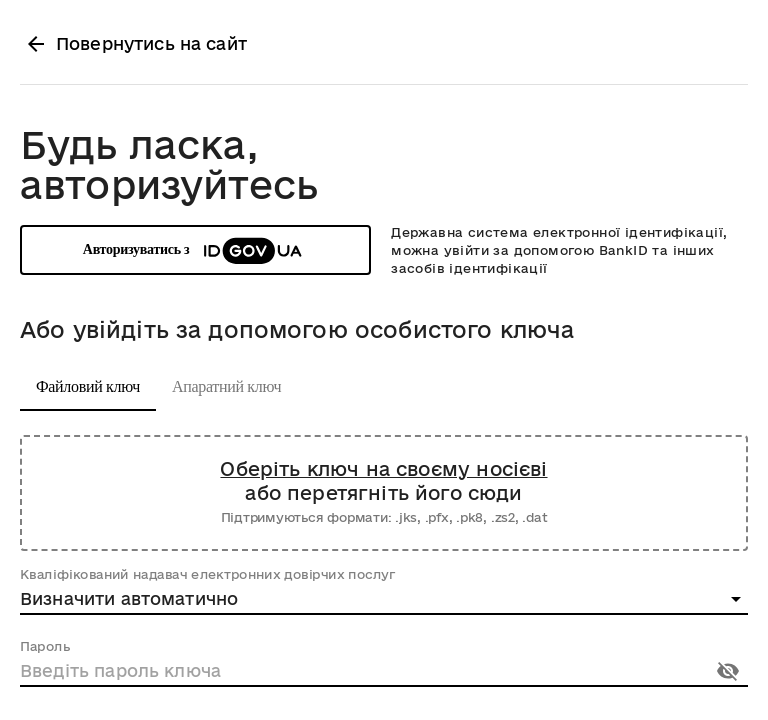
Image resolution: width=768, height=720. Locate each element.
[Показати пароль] (728, 671)
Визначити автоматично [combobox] (129, 598)
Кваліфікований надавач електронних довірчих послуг (207, 574)
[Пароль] (360, 671)
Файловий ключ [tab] (88, 387)
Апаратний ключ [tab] (226, 387)
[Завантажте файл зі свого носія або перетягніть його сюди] (384, 493)
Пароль (45, 646)
